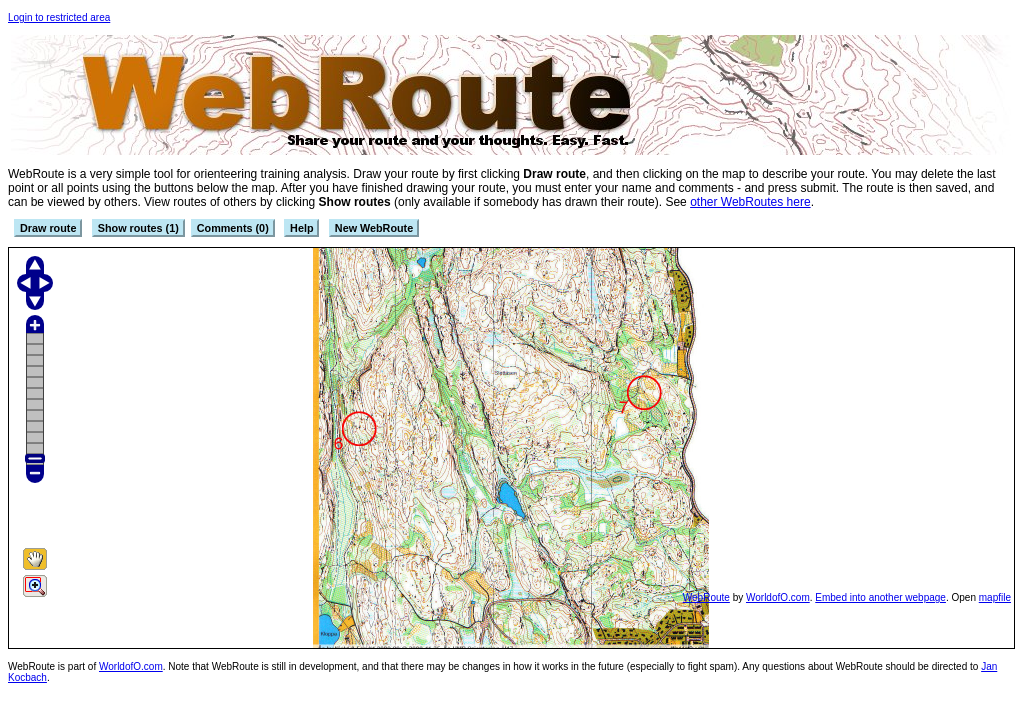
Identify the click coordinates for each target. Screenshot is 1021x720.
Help (301, 228)
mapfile (995, 597)
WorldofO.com (778, 597)
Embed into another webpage (880, 597)
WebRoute (706, 597)
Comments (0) (233, 228)
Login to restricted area (59, 17)
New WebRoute (374, 228)
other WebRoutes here (750, 202)
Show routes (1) (138, 228)
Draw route (48, 228)
